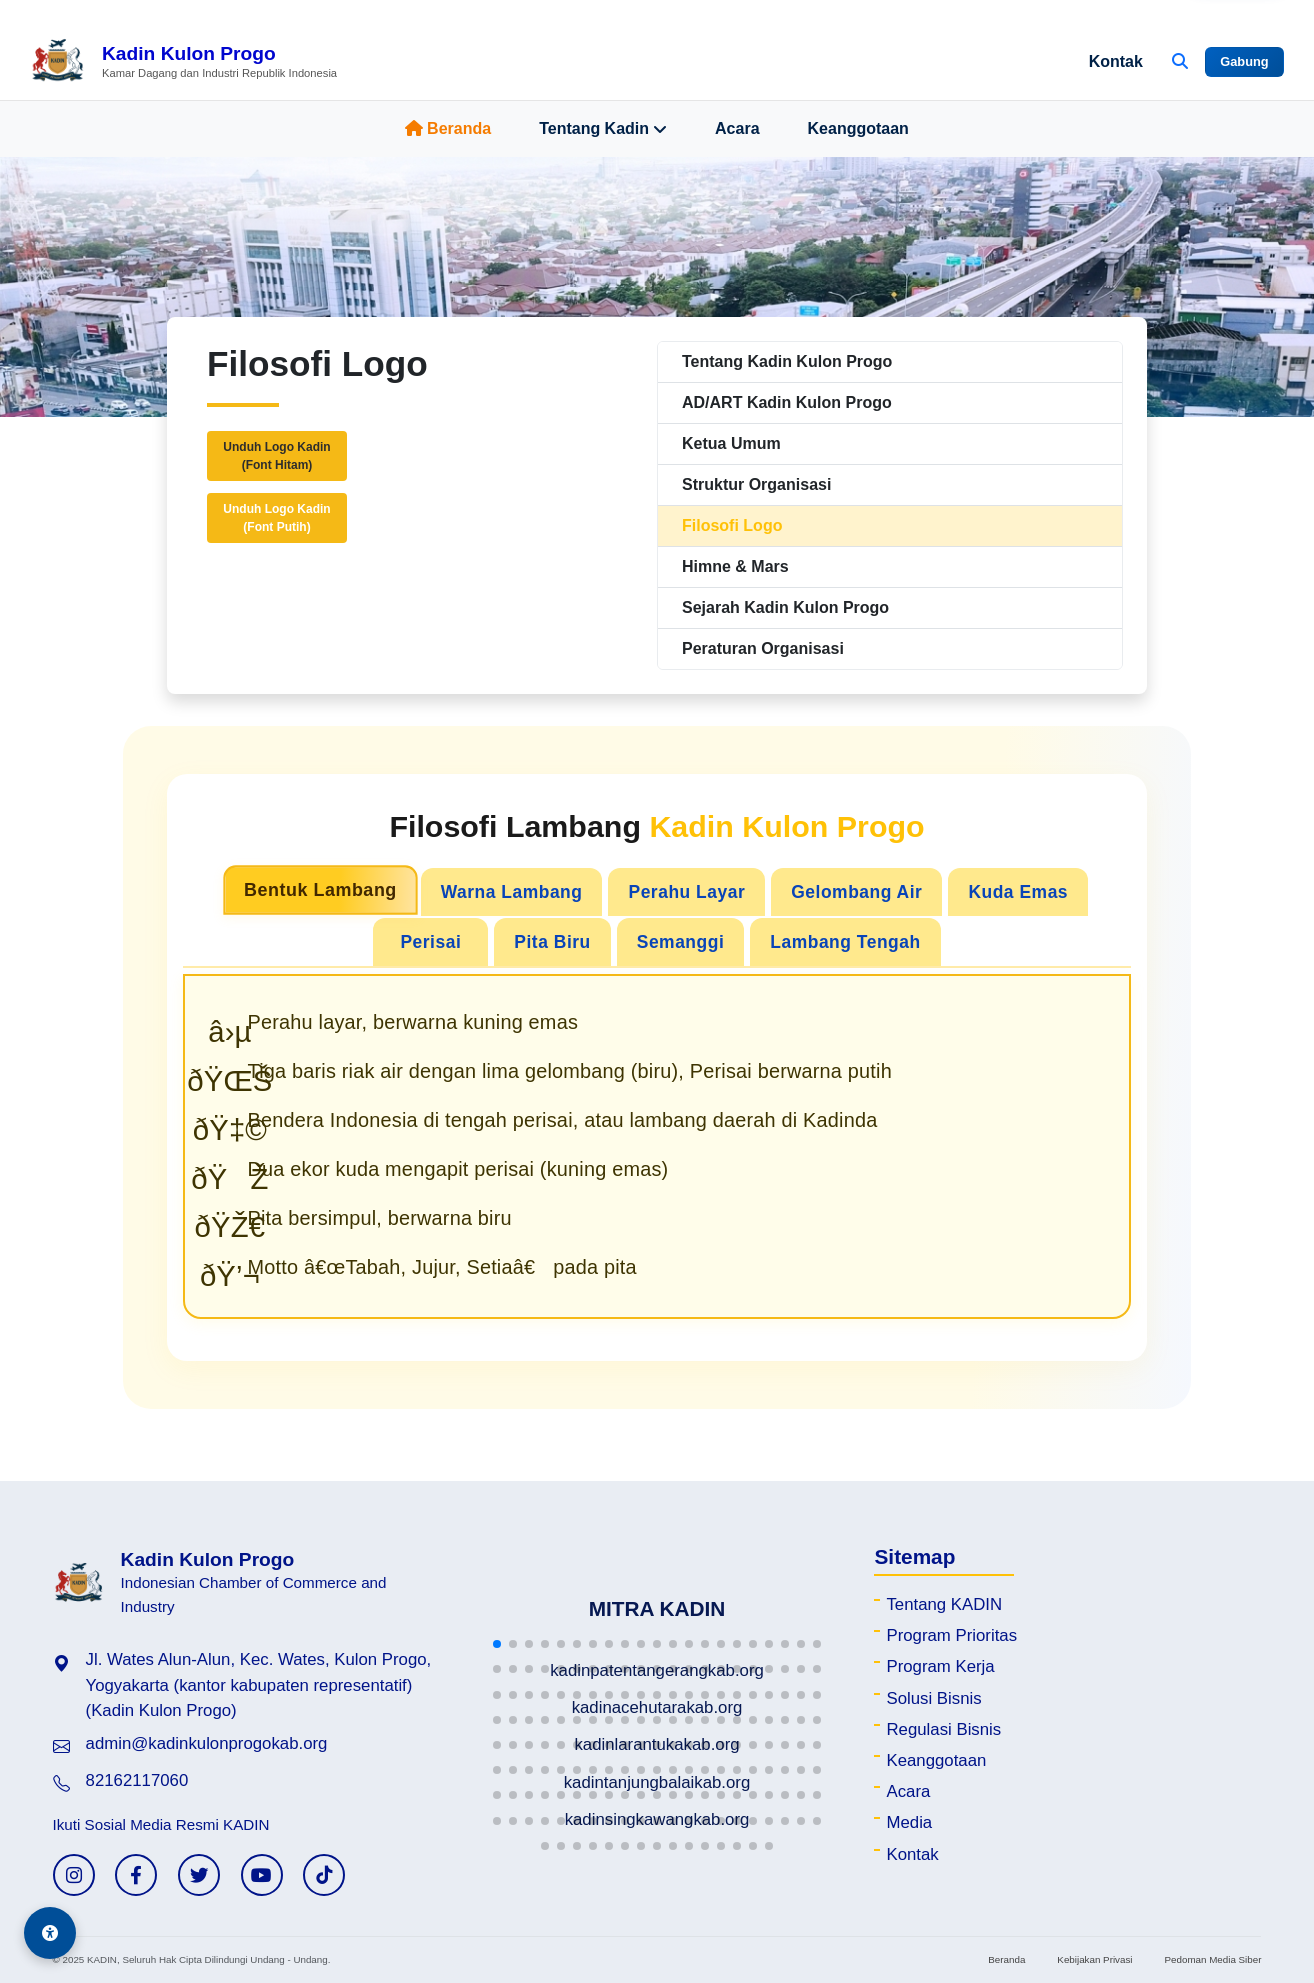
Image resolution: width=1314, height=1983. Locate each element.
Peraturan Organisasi (763, 648)
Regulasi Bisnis (943, 1729)
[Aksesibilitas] (50, 1933)
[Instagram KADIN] (74, 1875)
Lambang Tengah (845, 942)
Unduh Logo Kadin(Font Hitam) (276, 456)
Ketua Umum (731, 443)
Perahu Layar (686, 892)
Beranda (448, 128)
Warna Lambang (512, 892)
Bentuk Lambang (320, 890)
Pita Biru (552, 942)
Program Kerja (940, 1666)
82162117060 (137, 1780)
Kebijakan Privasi (1094, 1959)
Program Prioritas (951, 1635)
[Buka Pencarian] (1180, 62)
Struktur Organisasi (756, 484)
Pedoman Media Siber (1213, 1959)
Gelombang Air (856, 892)
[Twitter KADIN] (199, 1875)
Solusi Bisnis (933, 1698)
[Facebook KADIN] (136, 1875)
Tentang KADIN (944, 1604)
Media (909, 1822)
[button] (497, 1644)
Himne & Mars (735, 566)
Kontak (1116, 61)
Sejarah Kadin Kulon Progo (785, 607)
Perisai (430, 942)
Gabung (1244, 61)
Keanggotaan (858, 128)
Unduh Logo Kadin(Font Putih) (276, 518)
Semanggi (681, 942)
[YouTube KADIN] (262, 1875)
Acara (737, 128)
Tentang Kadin (603, 129)
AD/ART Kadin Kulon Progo (787, 402)
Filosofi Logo (732, 525)
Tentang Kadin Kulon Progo (787, 361)
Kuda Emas (1018, 892)
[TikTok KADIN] (324, 1875)
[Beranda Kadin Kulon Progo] (183, 62)
